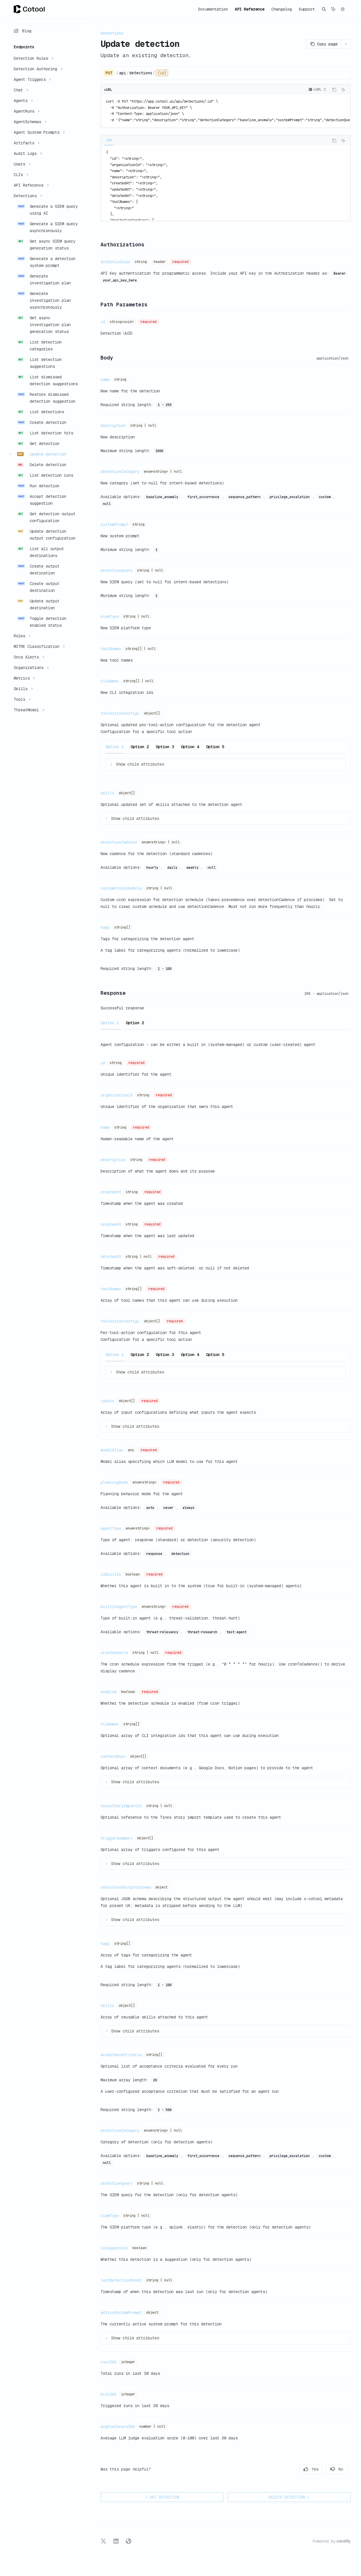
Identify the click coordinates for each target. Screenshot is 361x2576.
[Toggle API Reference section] (30, 185)
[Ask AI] (343, 89)
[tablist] (214, 140)
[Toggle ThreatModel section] (28, 710)
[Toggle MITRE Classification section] (38, 646)
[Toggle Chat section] (20, 90)
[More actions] (346, 44)
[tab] (109, 140)
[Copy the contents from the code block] (334, 89)
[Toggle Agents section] (22, 100)
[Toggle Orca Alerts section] (28, 657)
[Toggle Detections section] (27, 196)
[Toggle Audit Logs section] (27, 153)
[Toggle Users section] (21, 164)
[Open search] (323, 9)
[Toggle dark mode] (342, 9)
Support (307, 9)
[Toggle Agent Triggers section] (31, 79)
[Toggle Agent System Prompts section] (38, 132)
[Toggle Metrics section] (23, 678)
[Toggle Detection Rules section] (33, 58)
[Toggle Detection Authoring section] (37, 69)
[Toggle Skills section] (22, 689)
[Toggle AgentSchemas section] (29, 122)
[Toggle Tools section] (21, 699)
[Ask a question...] (225, 2510)
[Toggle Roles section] (21, 636)
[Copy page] (323, 44)
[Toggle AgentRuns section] (26, 111)
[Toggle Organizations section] (30, 667)
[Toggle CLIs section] (20, 174)
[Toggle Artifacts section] (26, 143)
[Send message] (344, 2513)
